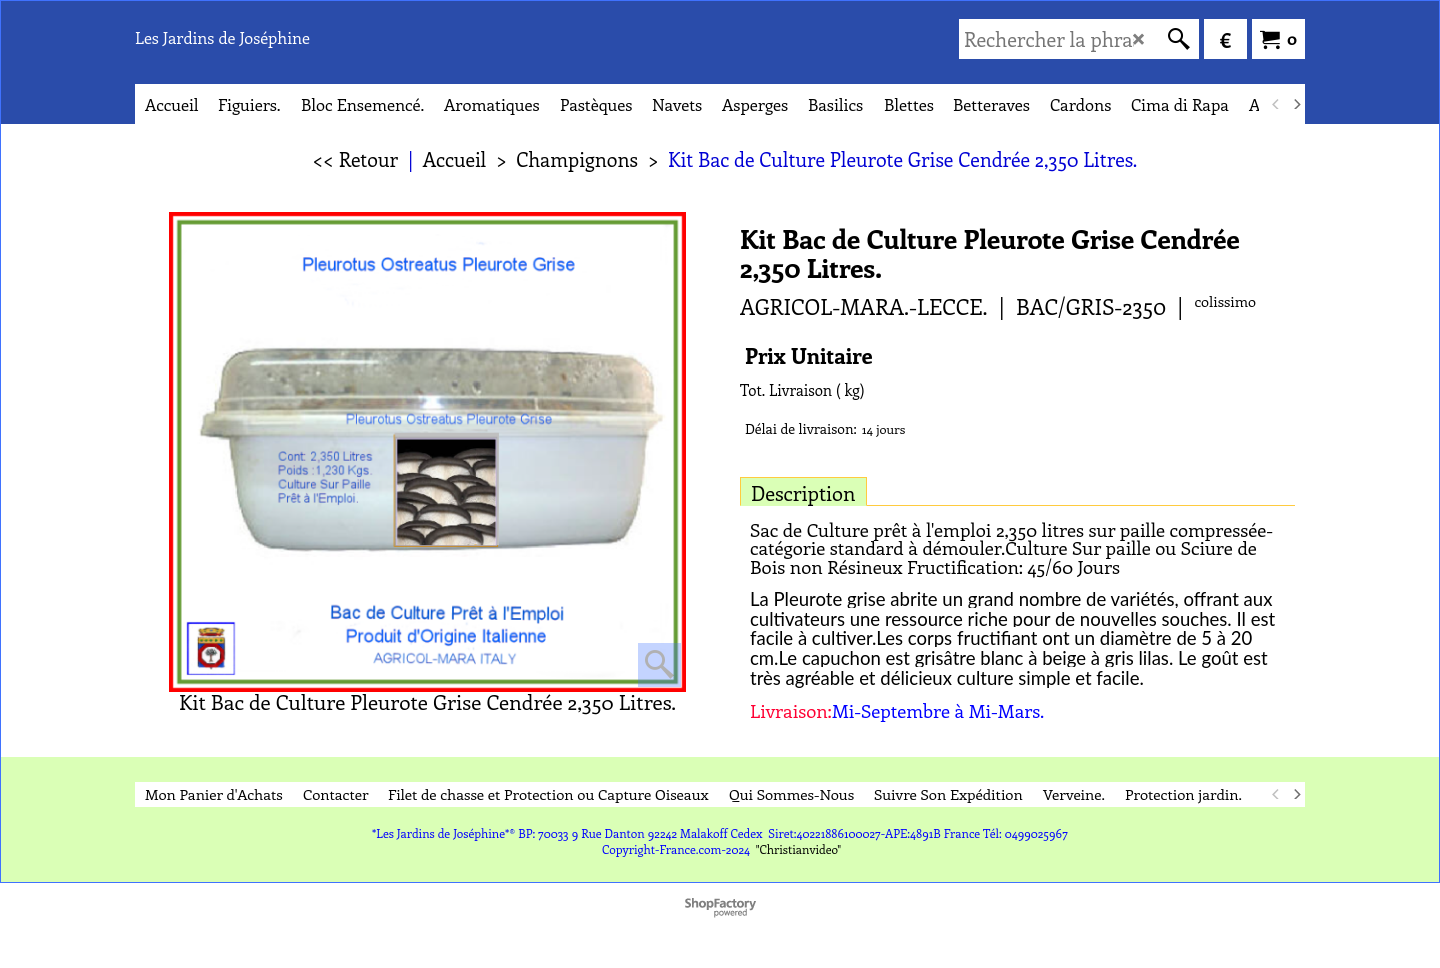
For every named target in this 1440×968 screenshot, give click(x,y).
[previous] (1276, 104)
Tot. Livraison (786, 390)
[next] (1296, 104)
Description (803, 492)
